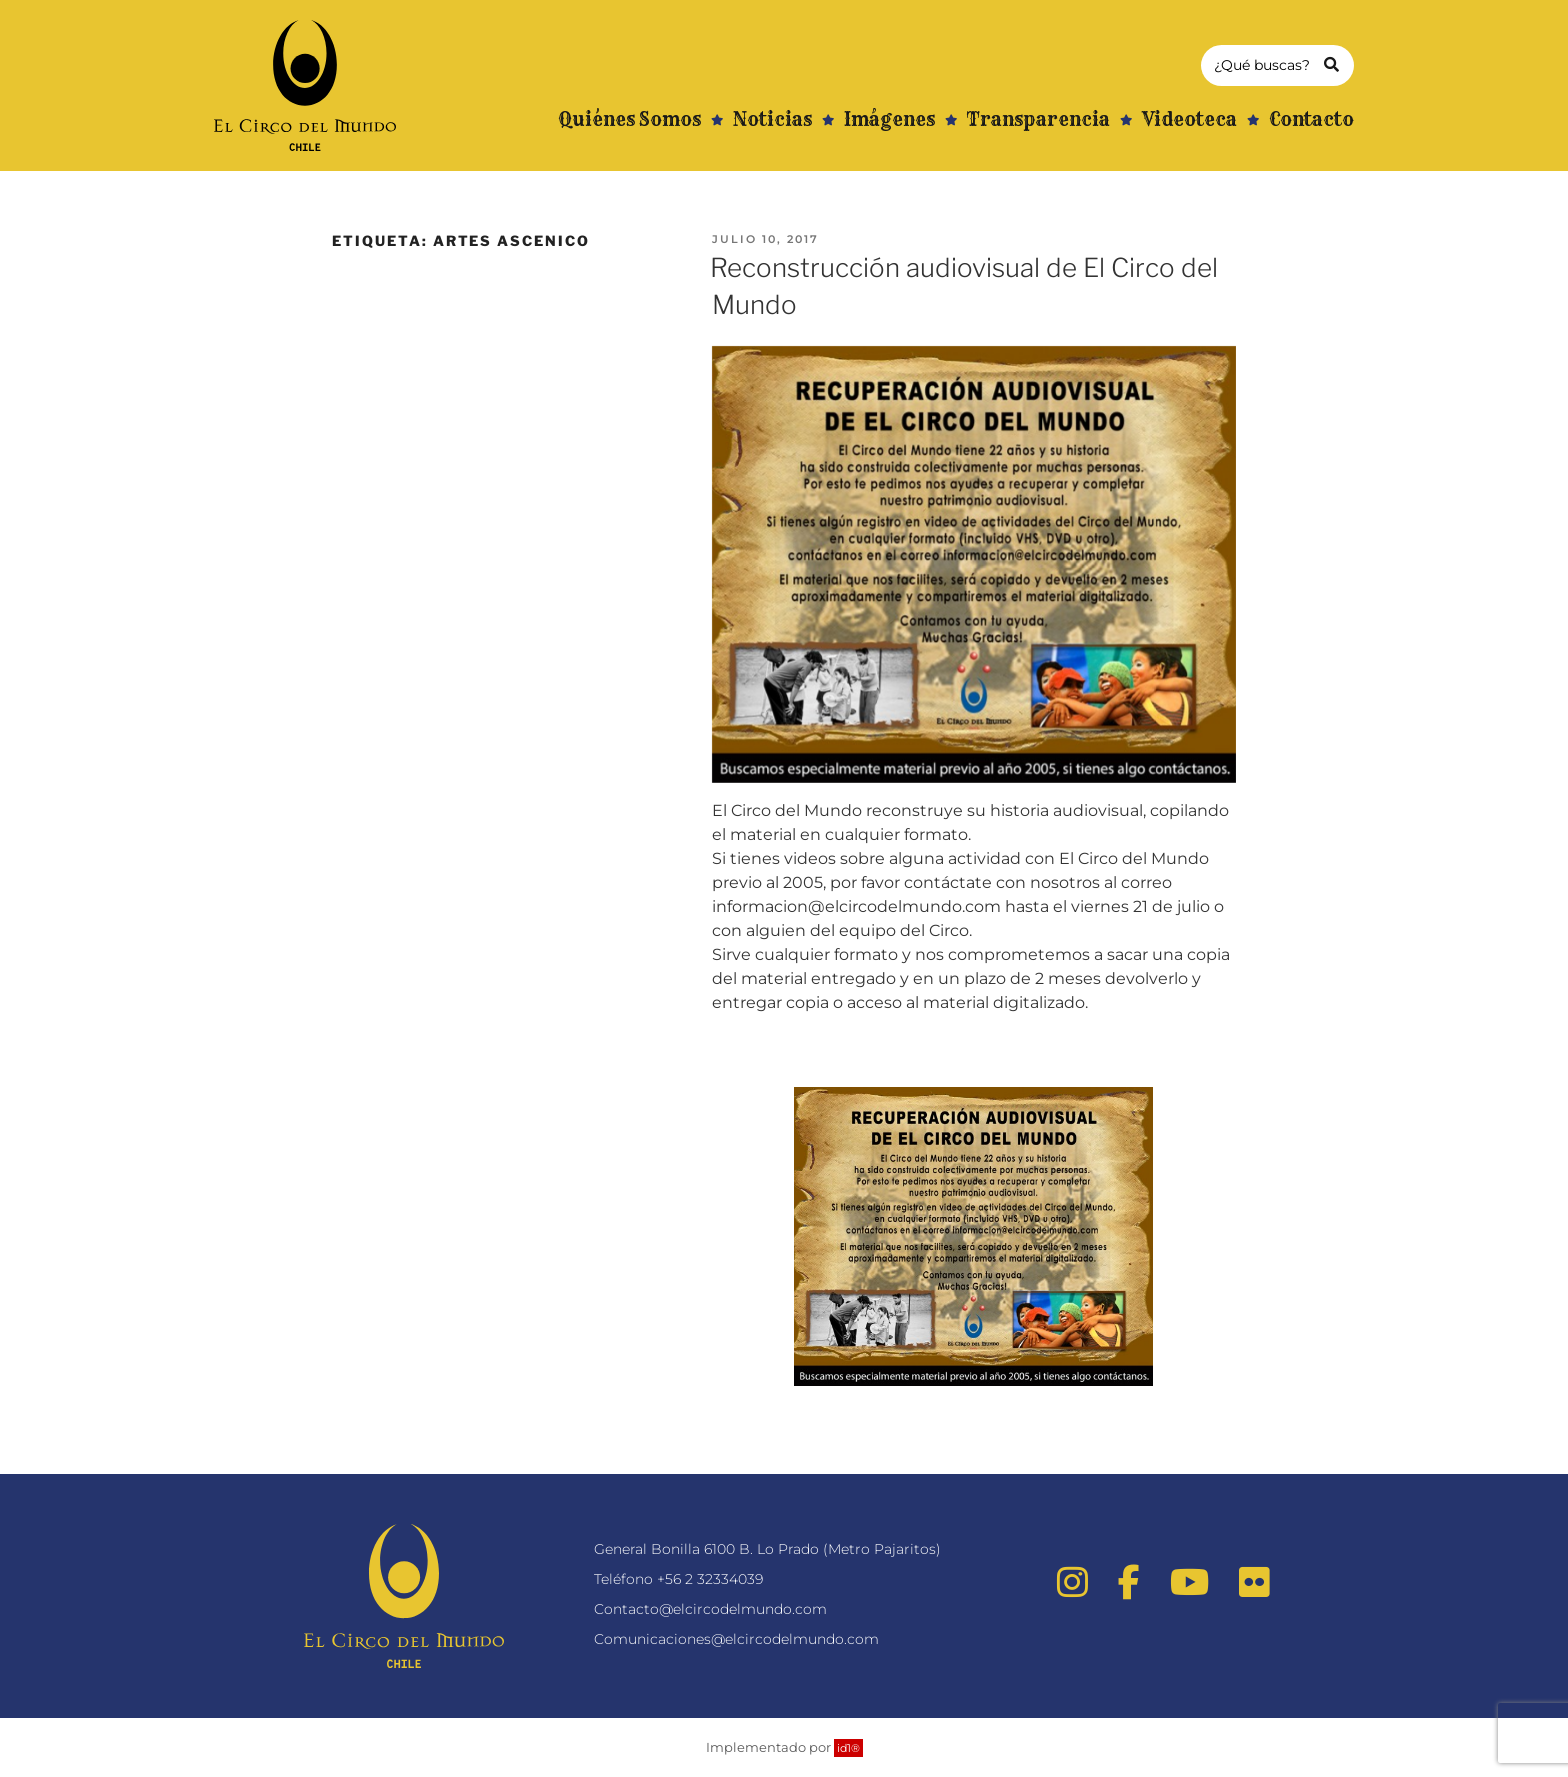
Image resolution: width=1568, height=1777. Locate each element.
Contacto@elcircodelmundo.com (710, 1609)
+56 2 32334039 (710, 1579)
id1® (848, 1748)
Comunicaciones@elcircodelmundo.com (736, 1639)
